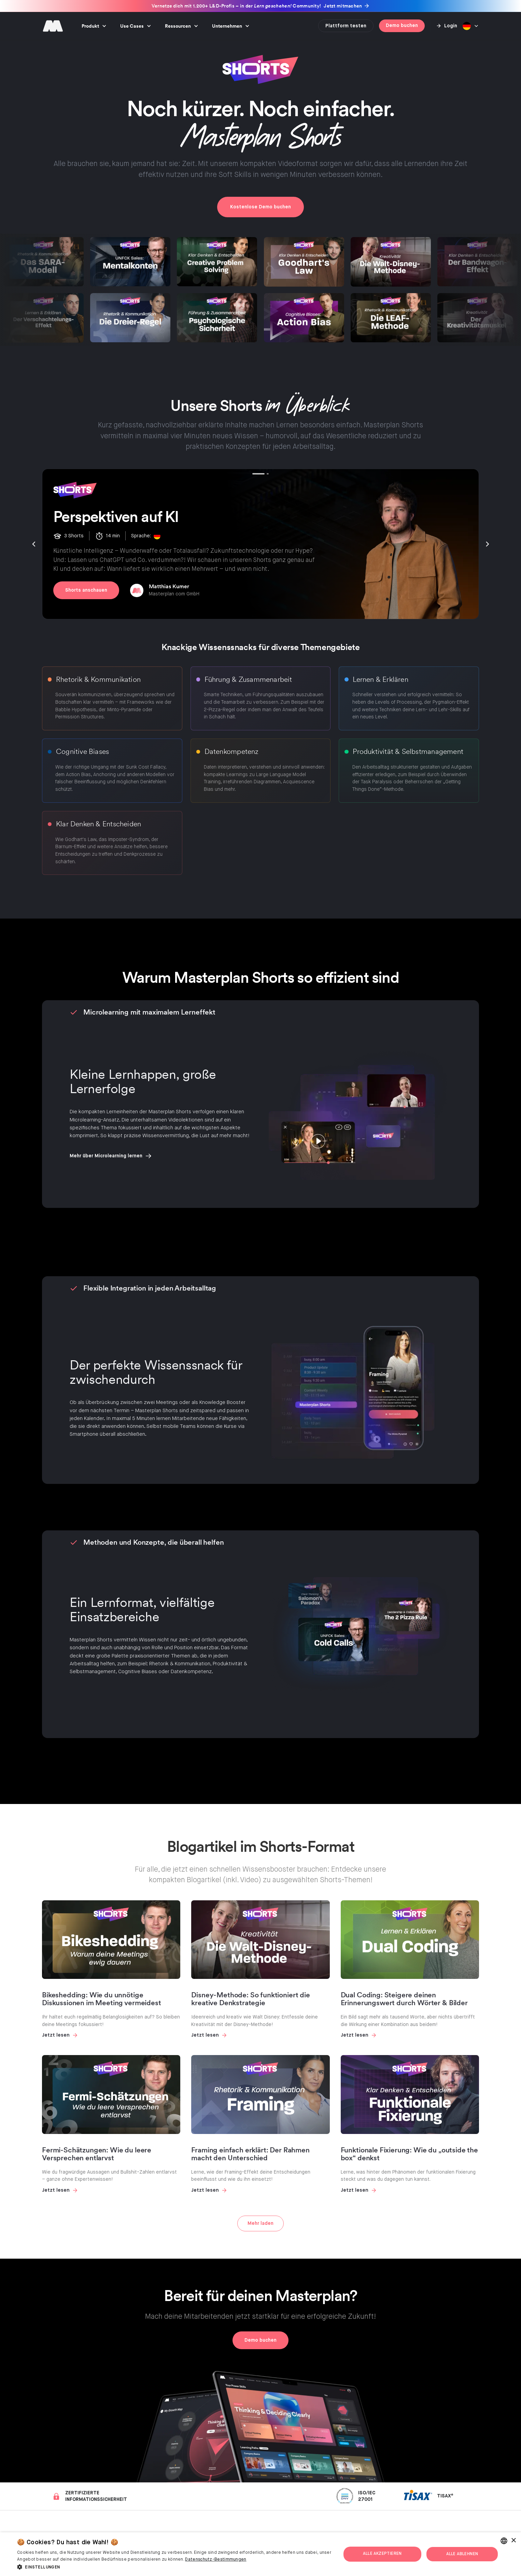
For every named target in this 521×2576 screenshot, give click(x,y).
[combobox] (504, 2540)
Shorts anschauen (86, 590)
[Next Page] (260, 2223)
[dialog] (260, 2554)
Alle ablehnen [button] (462, 2554)
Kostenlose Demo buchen (260, 207)
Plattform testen (345, 26)
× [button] (513, 2540)
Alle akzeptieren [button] (382, 2554)
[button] (94, 26)
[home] (53, 26)
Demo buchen (402, 25)
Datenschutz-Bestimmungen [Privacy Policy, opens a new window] (215, 2560)
